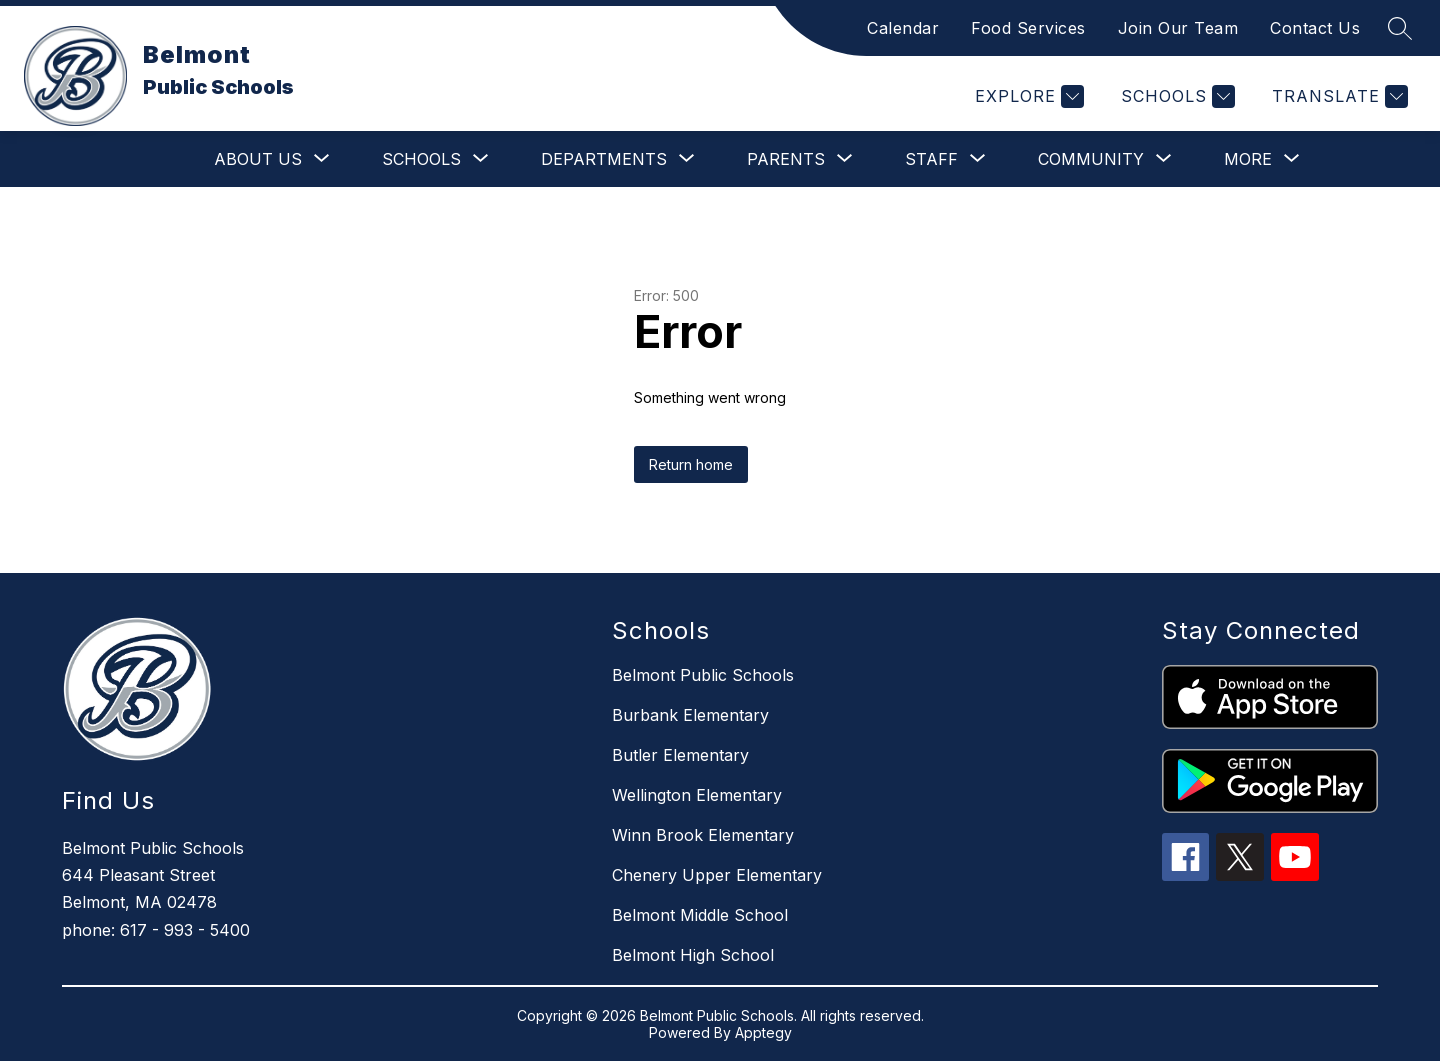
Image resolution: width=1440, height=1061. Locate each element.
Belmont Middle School (700, 915)
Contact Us (1315, 28)
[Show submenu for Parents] (786, 159)
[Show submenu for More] (1248, 159)
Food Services (1028, 28)
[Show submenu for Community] (1091, 159)
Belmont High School (693, 955)
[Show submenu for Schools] (421, 159)
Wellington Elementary (697, 795)
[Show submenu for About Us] (258, 159)
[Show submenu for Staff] (931, 159)
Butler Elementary (680, 755)
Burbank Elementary (690, 715)
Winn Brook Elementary (703, 835)
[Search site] (1400, 28)
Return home (691, 464)
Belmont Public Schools (703, 675)
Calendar (903, 28)
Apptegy (763, 1032)
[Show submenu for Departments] (604, 159)
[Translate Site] (1337, 96)
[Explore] (1027, 96)
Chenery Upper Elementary (717, 875)
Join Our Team (1178, 28)
